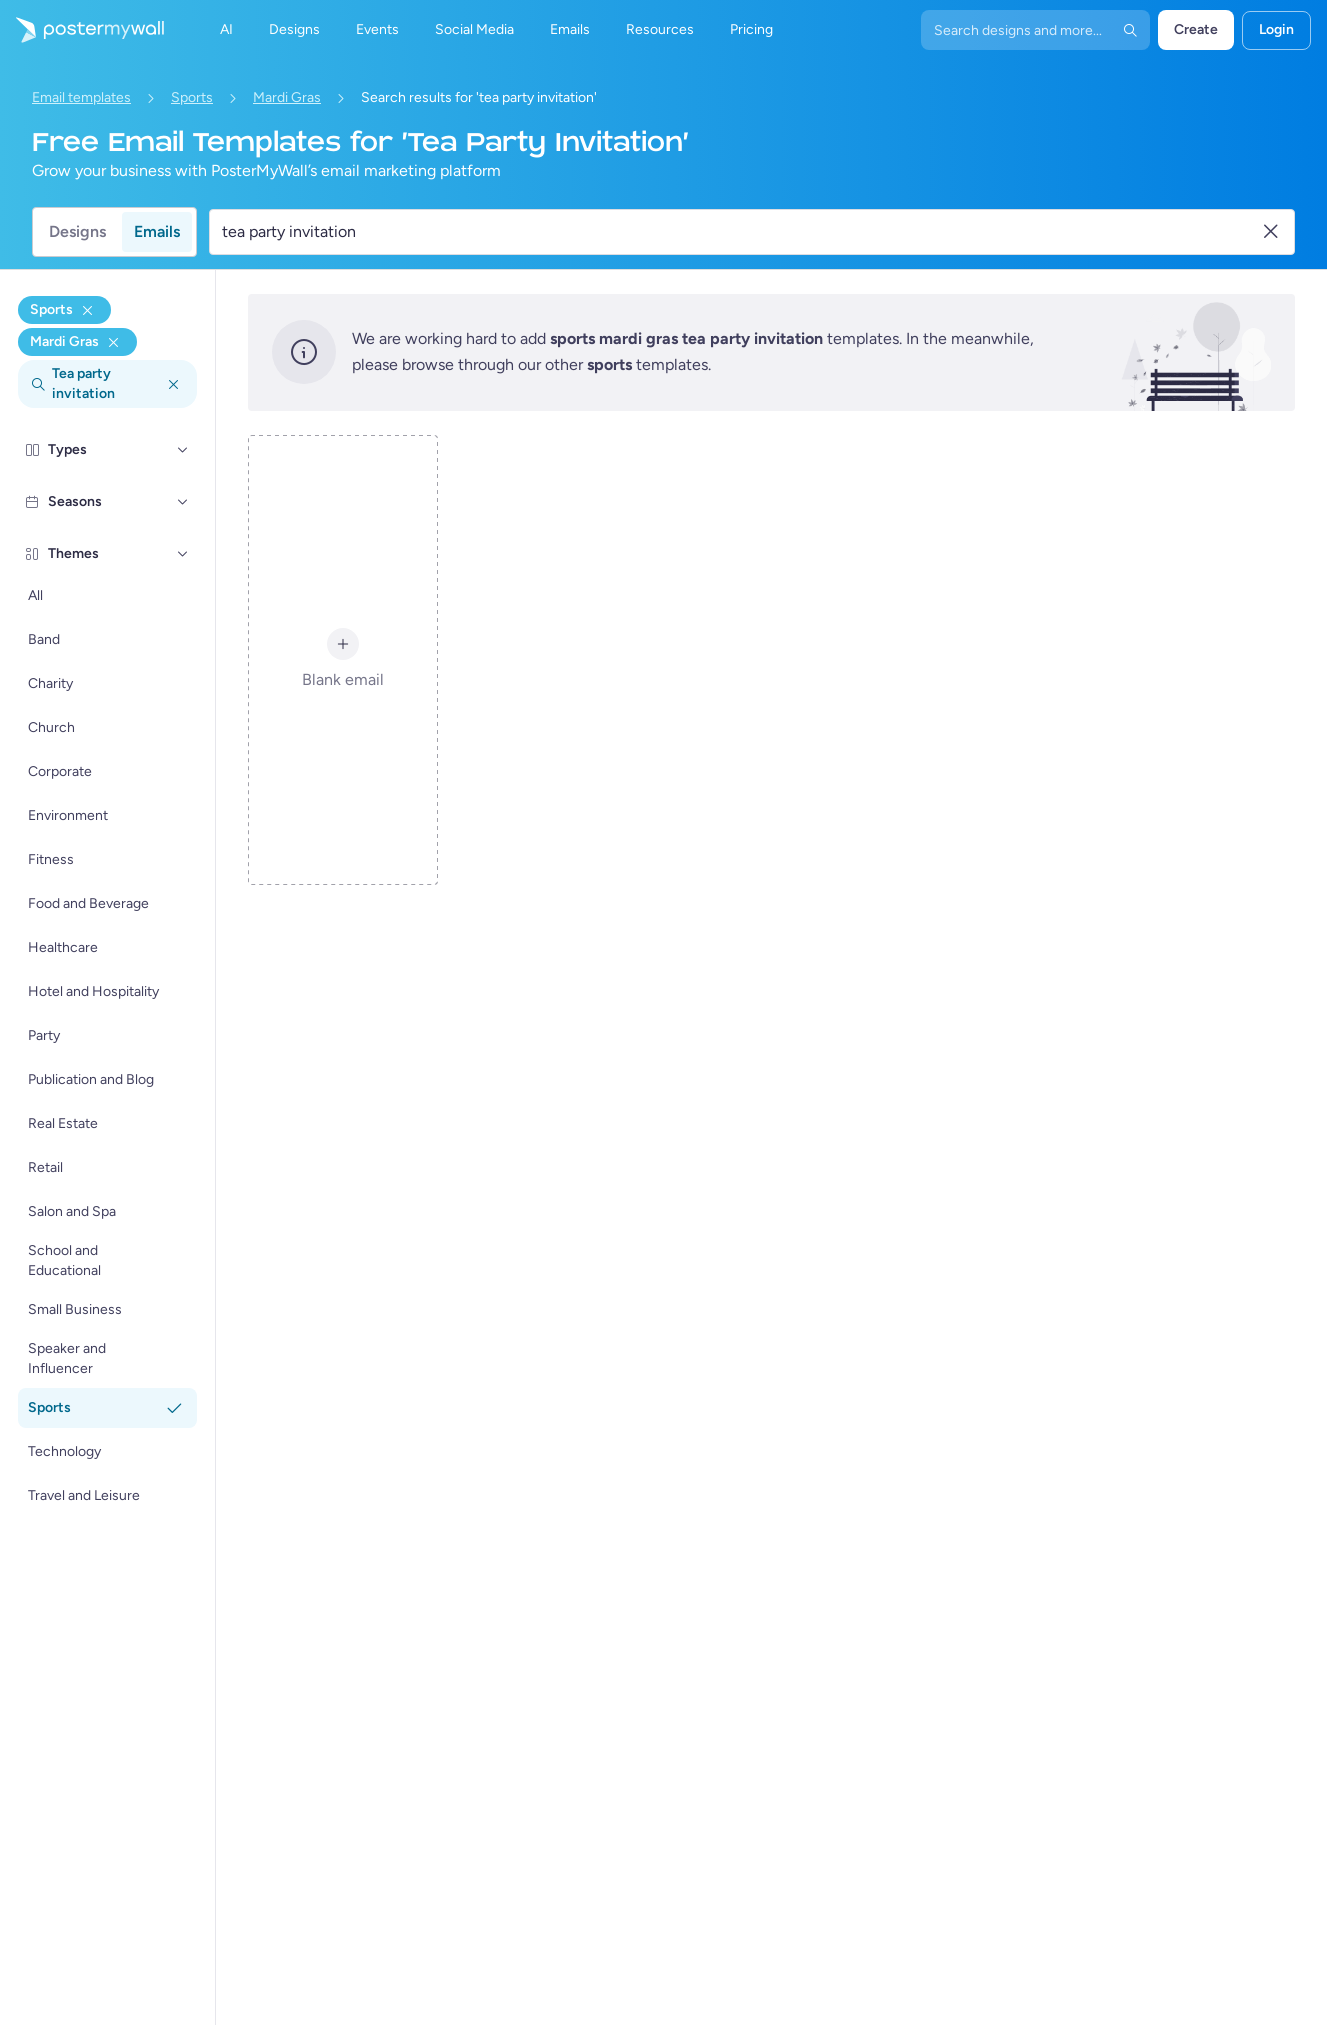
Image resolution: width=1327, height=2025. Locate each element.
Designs (77, 231)
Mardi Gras (287, 97)
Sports (192, 97)
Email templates (81, 97)
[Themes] (183, 554)
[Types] (183, 450)
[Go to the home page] (82, 30)
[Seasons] (183, 502)
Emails (157, 231)
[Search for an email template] (740, 232)
